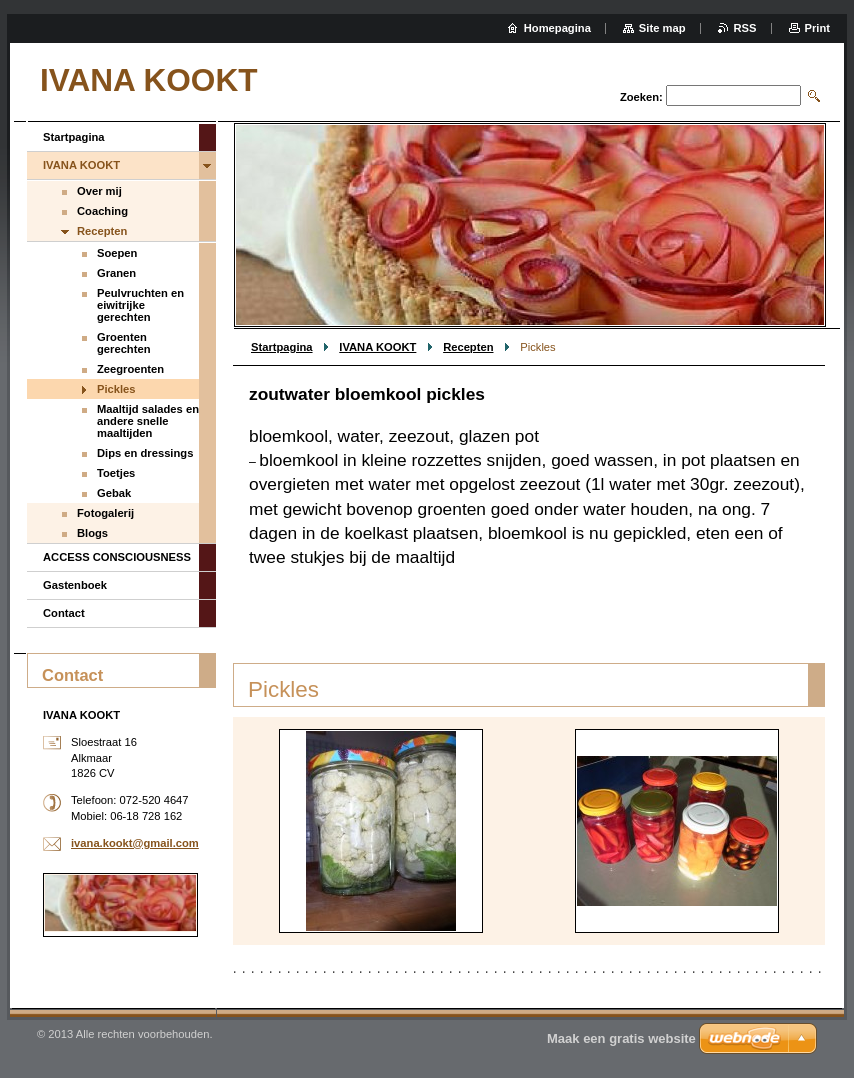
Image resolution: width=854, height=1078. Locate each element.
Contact (64, 613)
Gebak (114, 493)
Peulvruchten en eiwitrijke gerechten (140, 305)
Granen (116, 273)
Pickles (116, 389)
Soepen (117, 253)
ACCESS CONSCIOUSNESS (117, 557)
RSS (745, 28)
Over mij (99, 191)
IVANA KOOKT (377, 347)
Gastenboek (75, 585)
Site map (662, 28)
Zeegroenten (130, 369)
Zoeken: (641, 97)
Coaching (102, 211)
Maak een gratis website (621, 1038)
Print (817, 28)
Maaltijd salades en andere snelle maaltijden (148, 421)
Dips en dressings (145, 453)
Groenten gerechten (123, 343)
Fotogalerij (105, 513)
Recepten (468, 347)
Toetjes (116, 473)
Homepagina (557, 28)
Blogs (92, 533)
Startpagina (282, 347)
